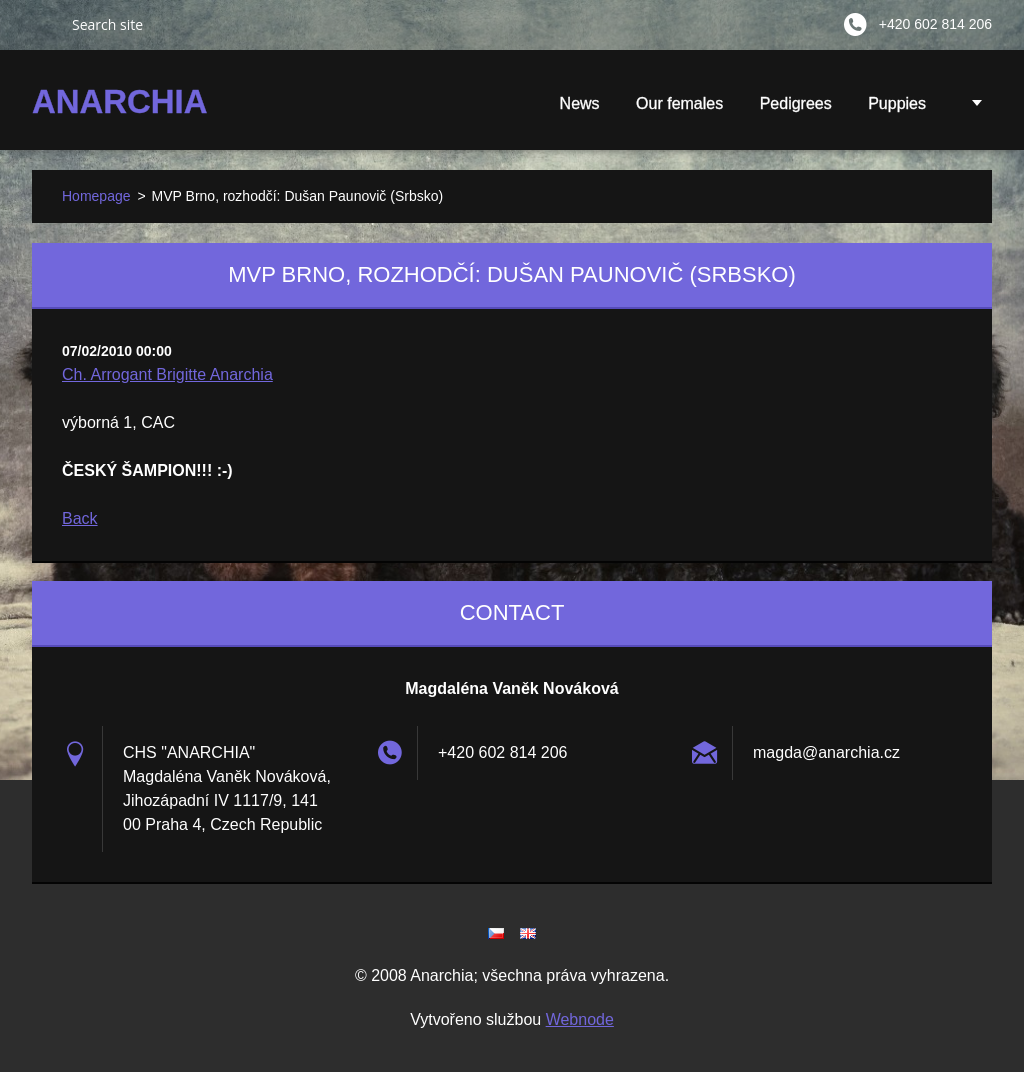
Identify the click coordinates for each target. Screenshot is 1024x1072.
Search (44, 24)
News (580, 103)
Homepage (96, 196)
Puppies (897, 110)
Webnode (580, 1019)
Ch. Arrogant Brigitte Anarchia (167, 374)
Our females (679, 103)
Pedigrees (796, 103)
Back (80, 518)
